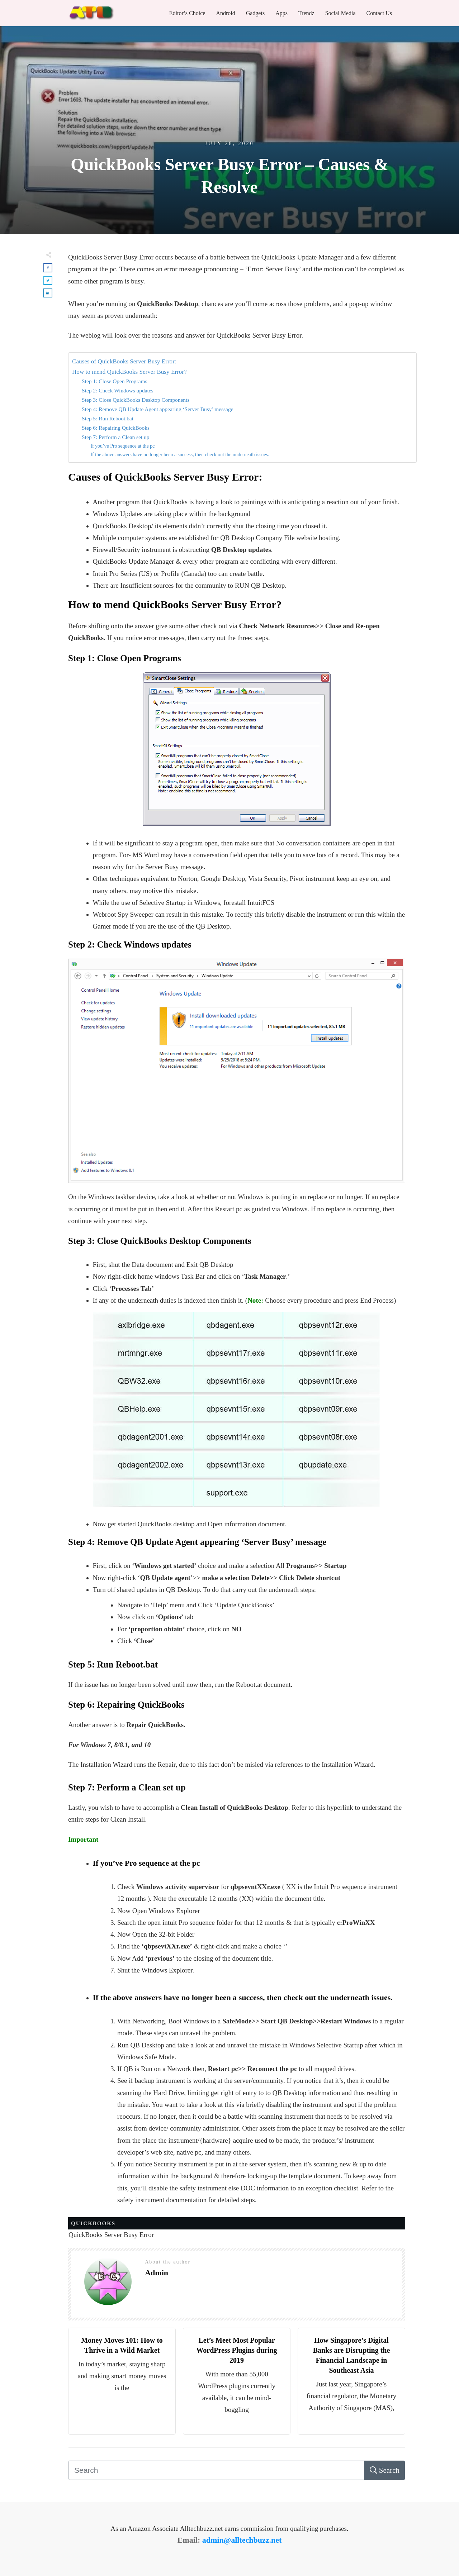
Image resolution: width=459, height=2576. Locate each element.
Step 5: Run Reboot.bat (107, 418)
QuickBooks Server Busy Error (111, 2234)
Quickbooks (93, 2223)
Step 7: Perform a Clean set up (115, 437)
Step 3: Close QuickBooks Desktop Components (136, 400)
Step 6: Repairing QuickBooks (116, 428)
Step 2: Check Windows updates (117, 390)
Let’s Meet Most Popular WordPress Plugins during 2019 (236, 2350)
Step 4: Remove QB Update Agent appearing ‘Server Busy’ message (158, 409)
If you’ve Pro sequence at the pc (122, 446)
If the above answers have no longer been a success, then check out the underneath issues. (179, 454)
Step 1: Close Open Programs (114, 381)
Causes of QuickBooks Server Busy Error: (124, 361)
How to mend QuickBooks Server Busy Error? (129, 371)
